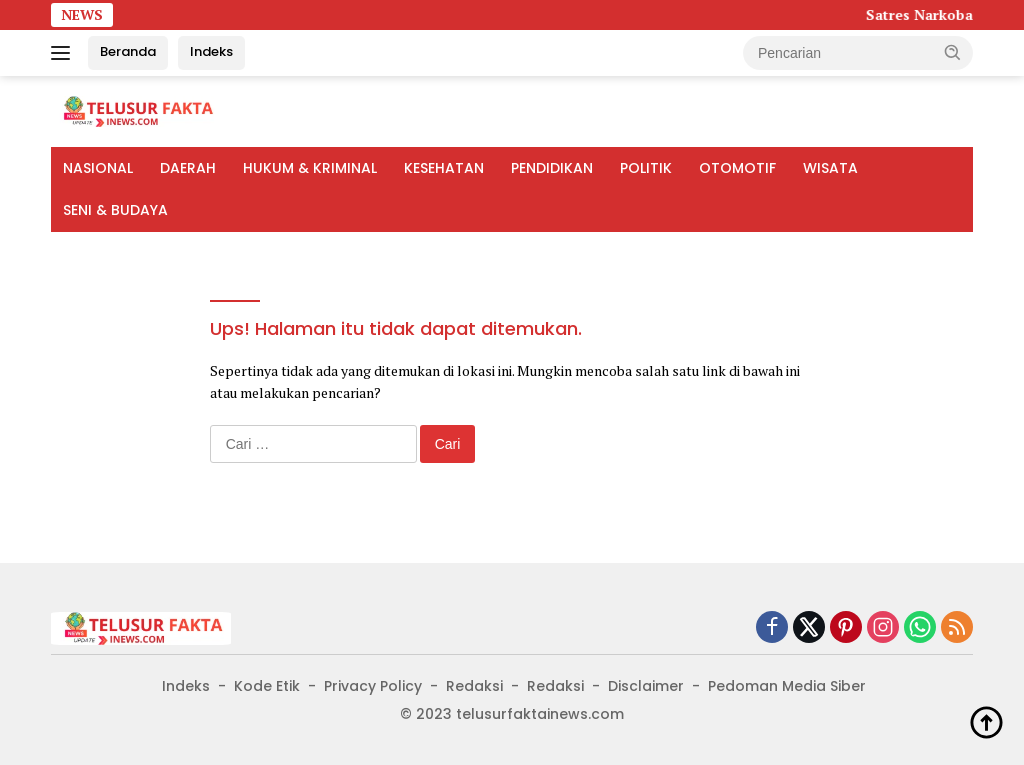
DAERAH (188, 168)
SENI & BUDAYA (115, 210)
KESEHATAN (444, 168)
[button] (953, 52)
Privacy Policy (373, 686)
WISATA (830, 168)
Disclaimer (646, 686)
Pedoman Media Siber (787, 686)
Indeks (211, 51)
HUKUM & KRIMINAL (310, 168)
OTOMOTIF (737, 168)
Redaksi (474, 686)
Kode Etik (267, 686)
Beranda (128, 51)
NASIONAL (98, 168)
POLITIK (646, 168)
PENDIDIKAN (552, 168)
